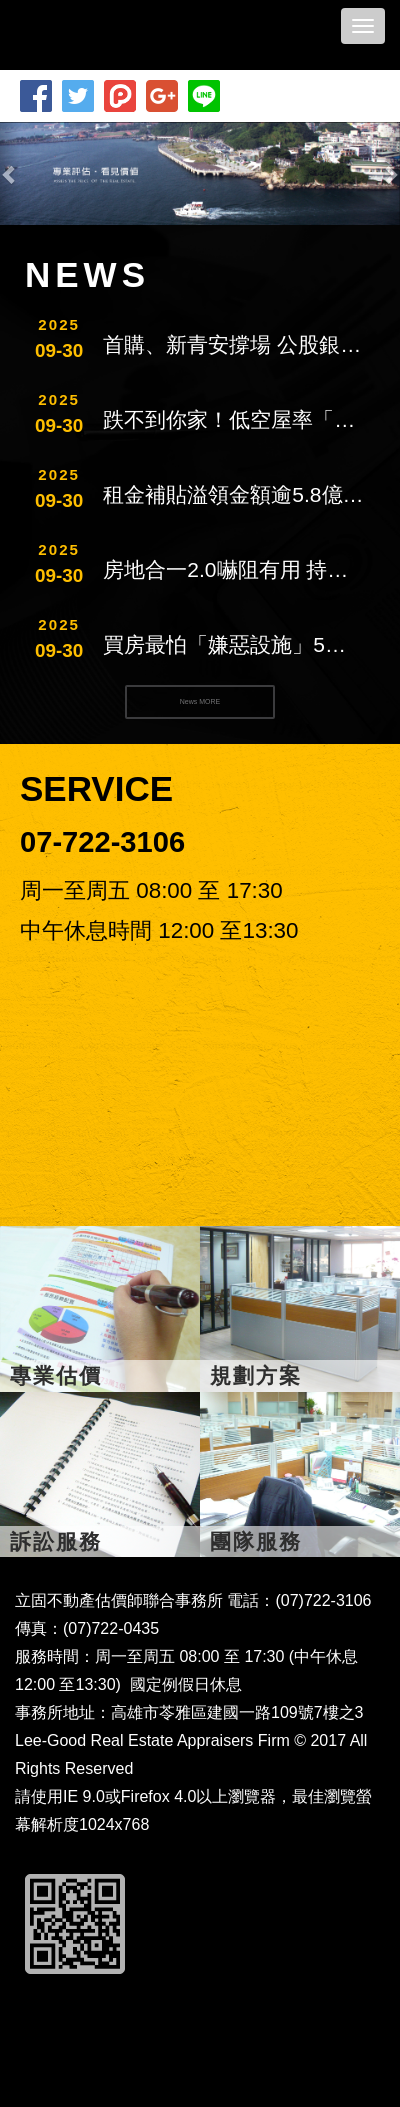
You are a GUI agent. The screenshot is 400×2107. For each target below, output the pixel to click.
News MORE (200, 701)
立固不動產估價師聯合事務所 (131, 35)
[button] (10, 173)
